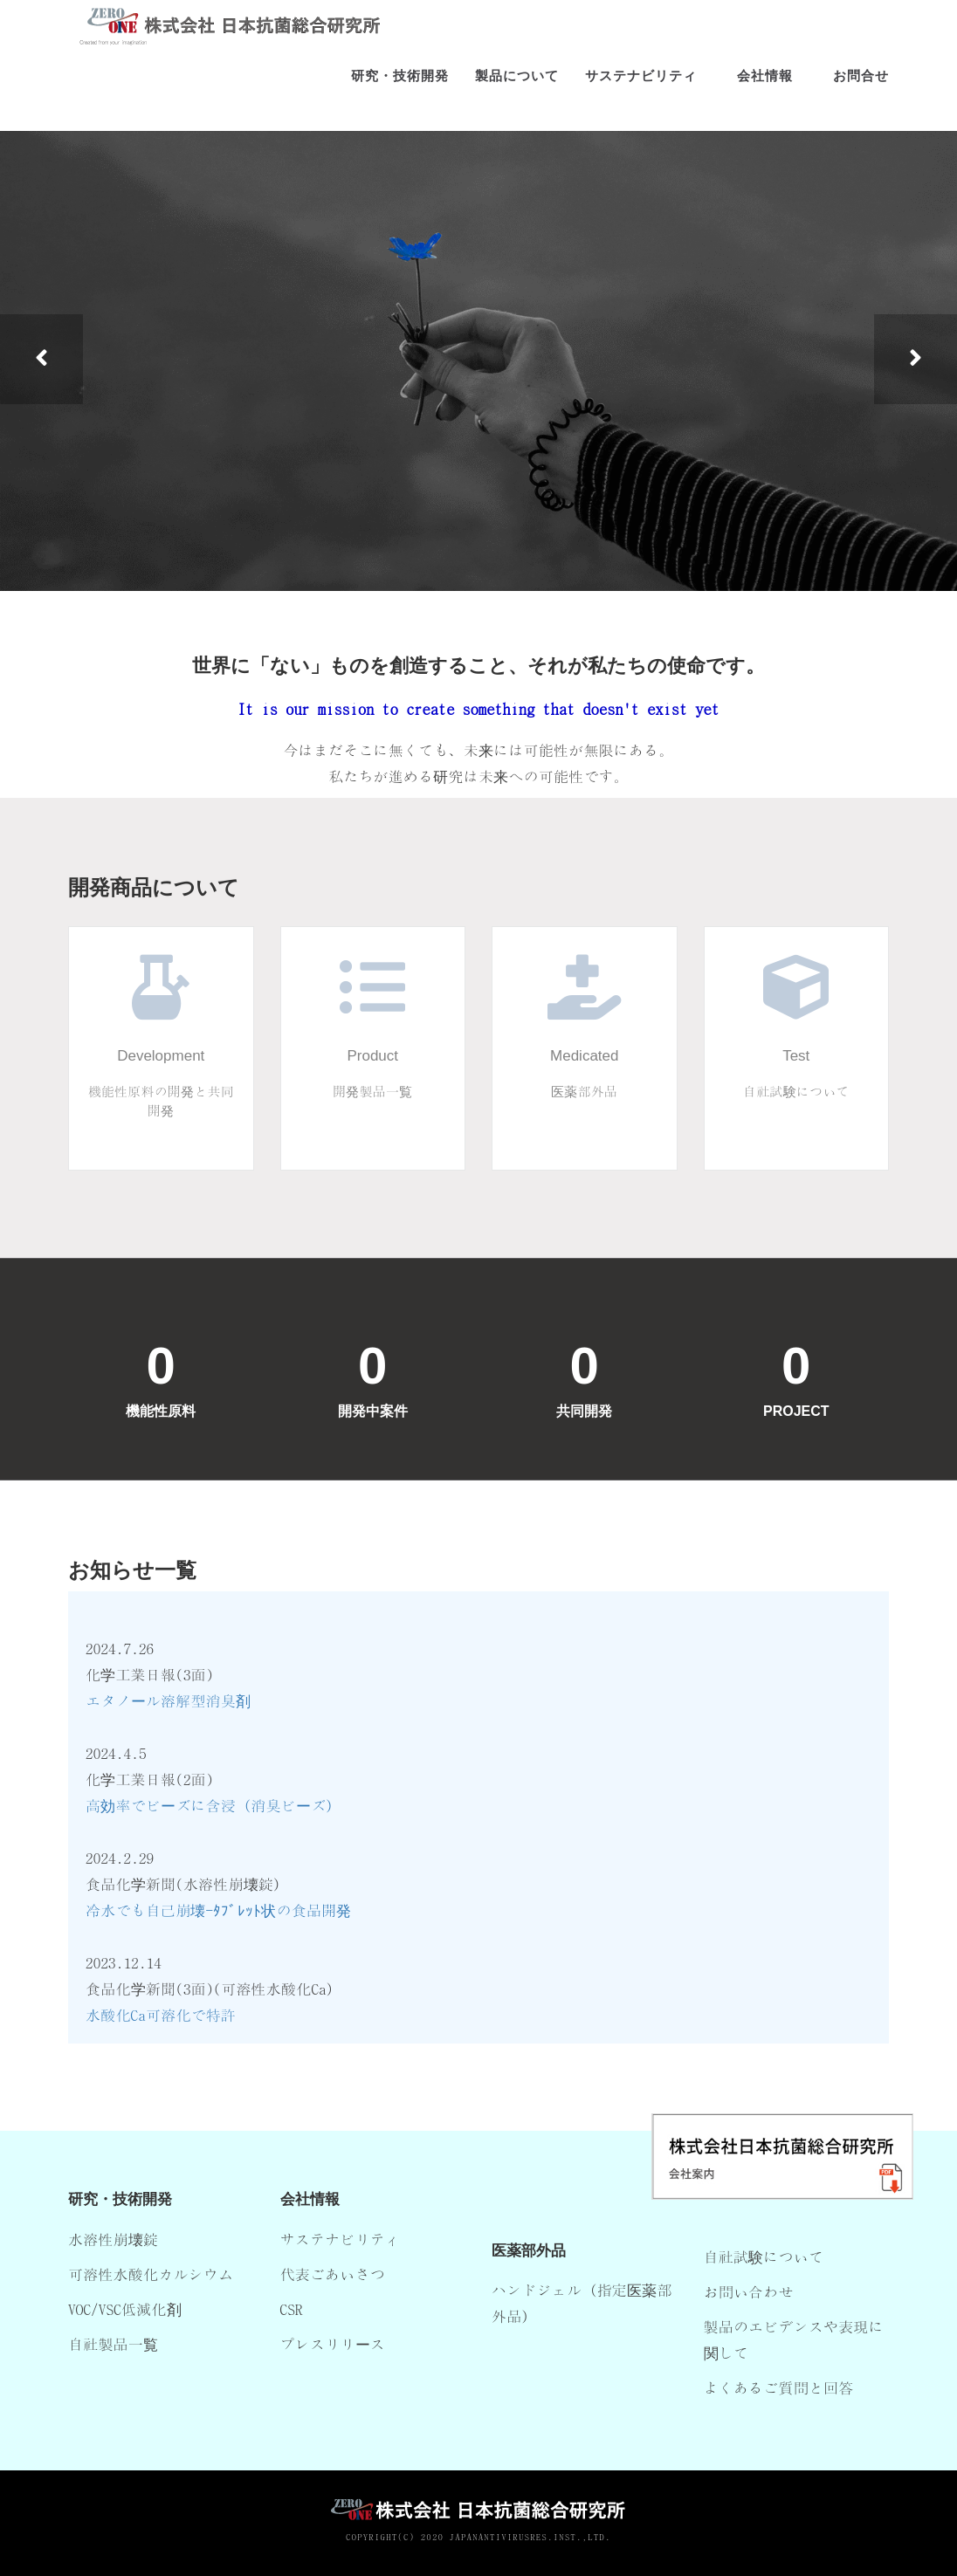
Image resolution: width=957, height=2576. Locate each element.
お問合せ (861, 87)
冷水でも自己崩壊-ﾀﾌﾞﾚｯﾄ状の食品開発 (219, 1909)
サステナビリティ (641, 87)
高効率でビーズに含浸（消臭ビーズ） (213, 1805)
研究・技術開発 (400, 87)
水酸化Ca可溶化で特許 (161, 2014)
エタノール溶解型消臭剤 (168, 1700)
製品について (517, 87)
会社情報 (765, 87)
